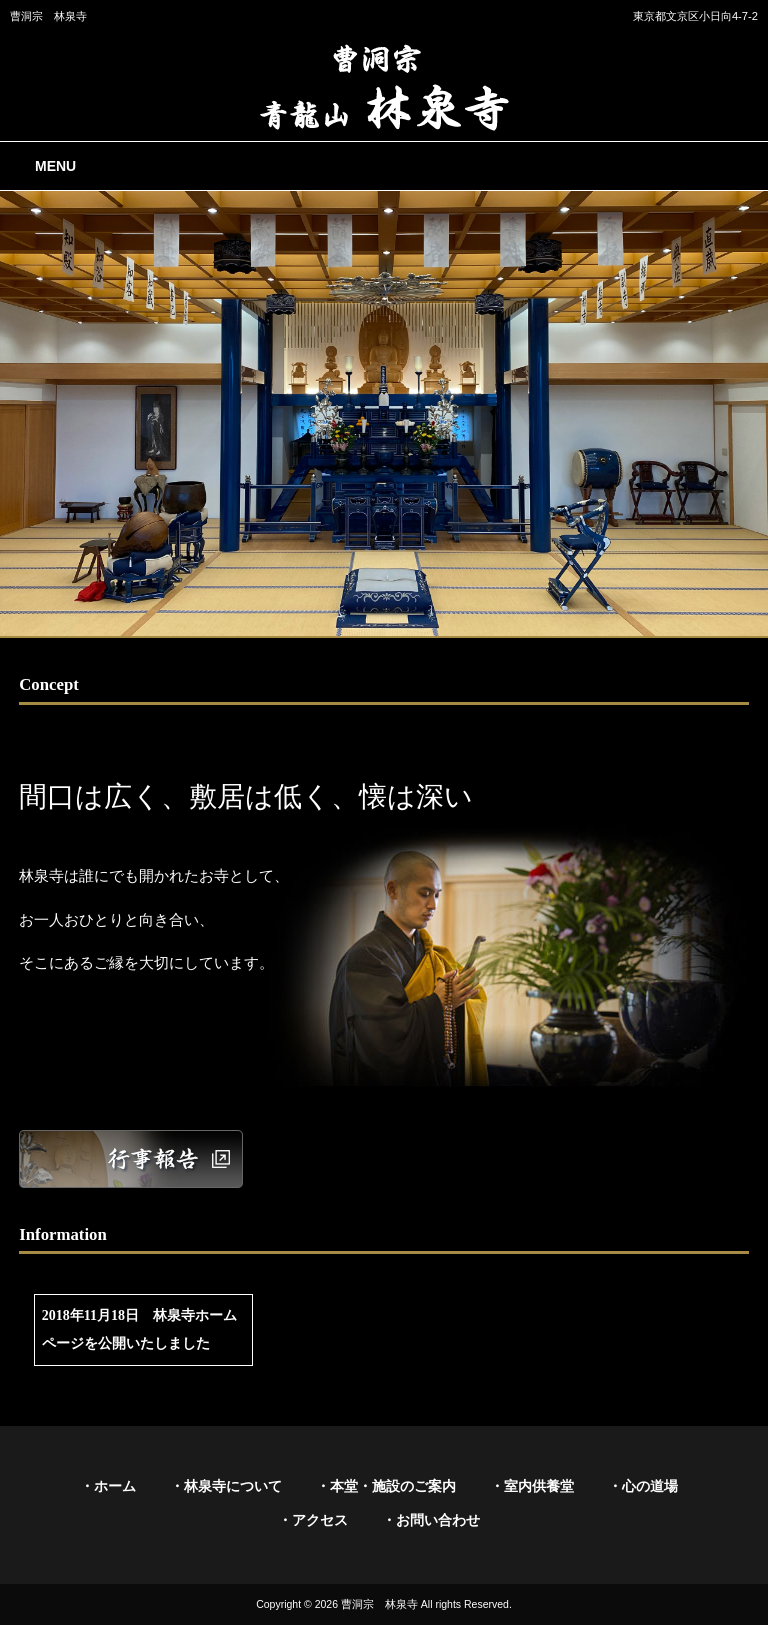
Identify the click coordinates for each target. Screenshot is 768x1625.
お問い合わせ (438, 1520)
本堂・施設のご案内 (393, 1486)
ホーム (115, 1486)
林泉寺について (233, 1486)
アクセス (320, 1520)
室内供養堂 (539, 1486)
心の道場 (650, 1486)
